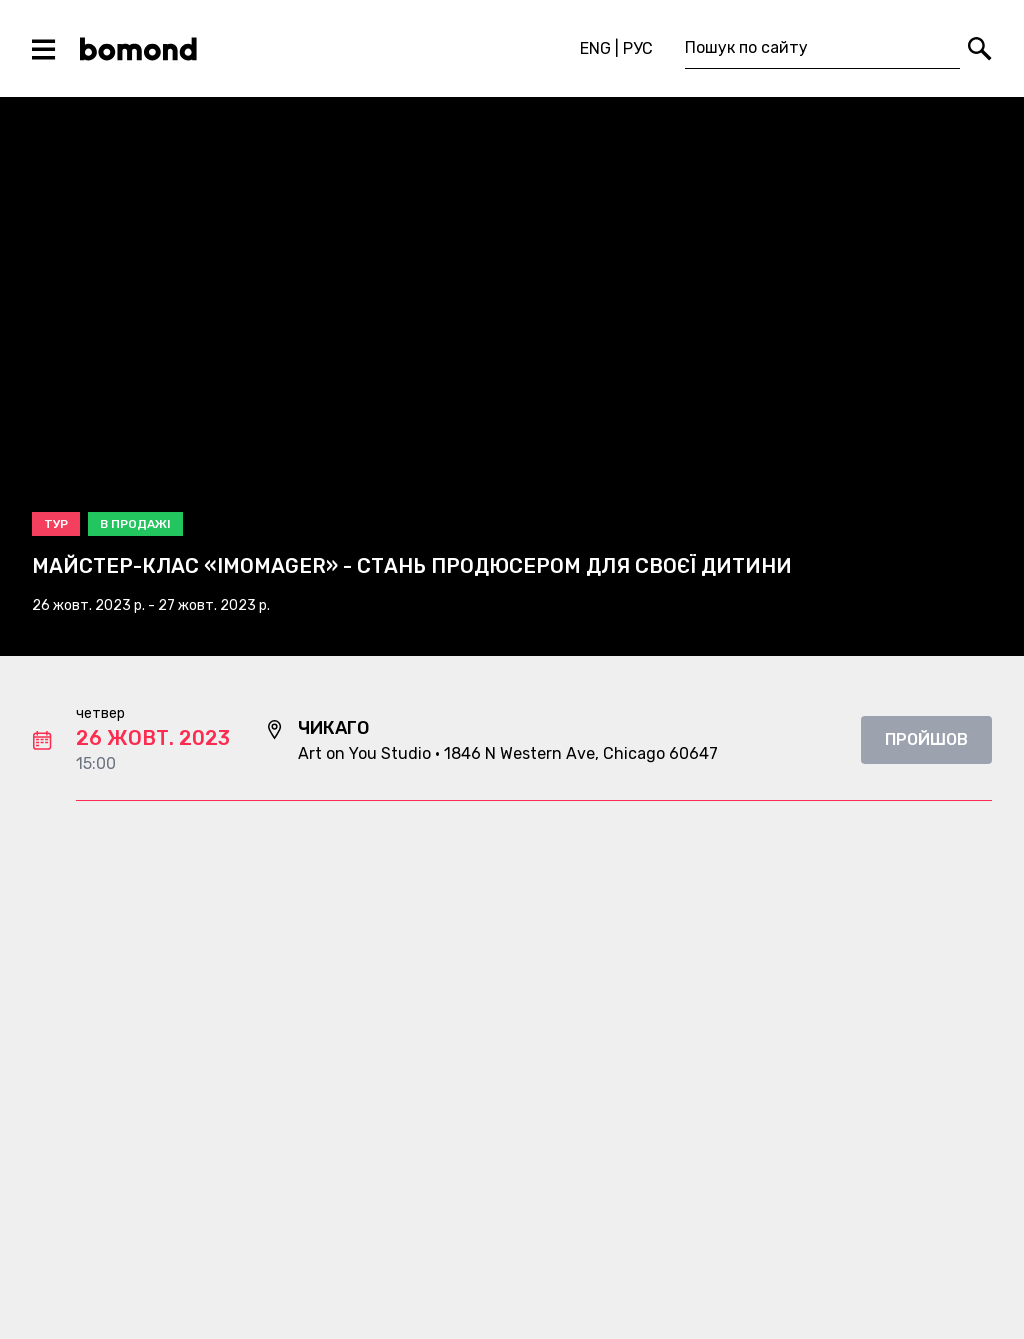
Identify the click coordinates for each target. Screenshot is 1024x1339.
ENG (595, 48)
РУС (638, 48)
